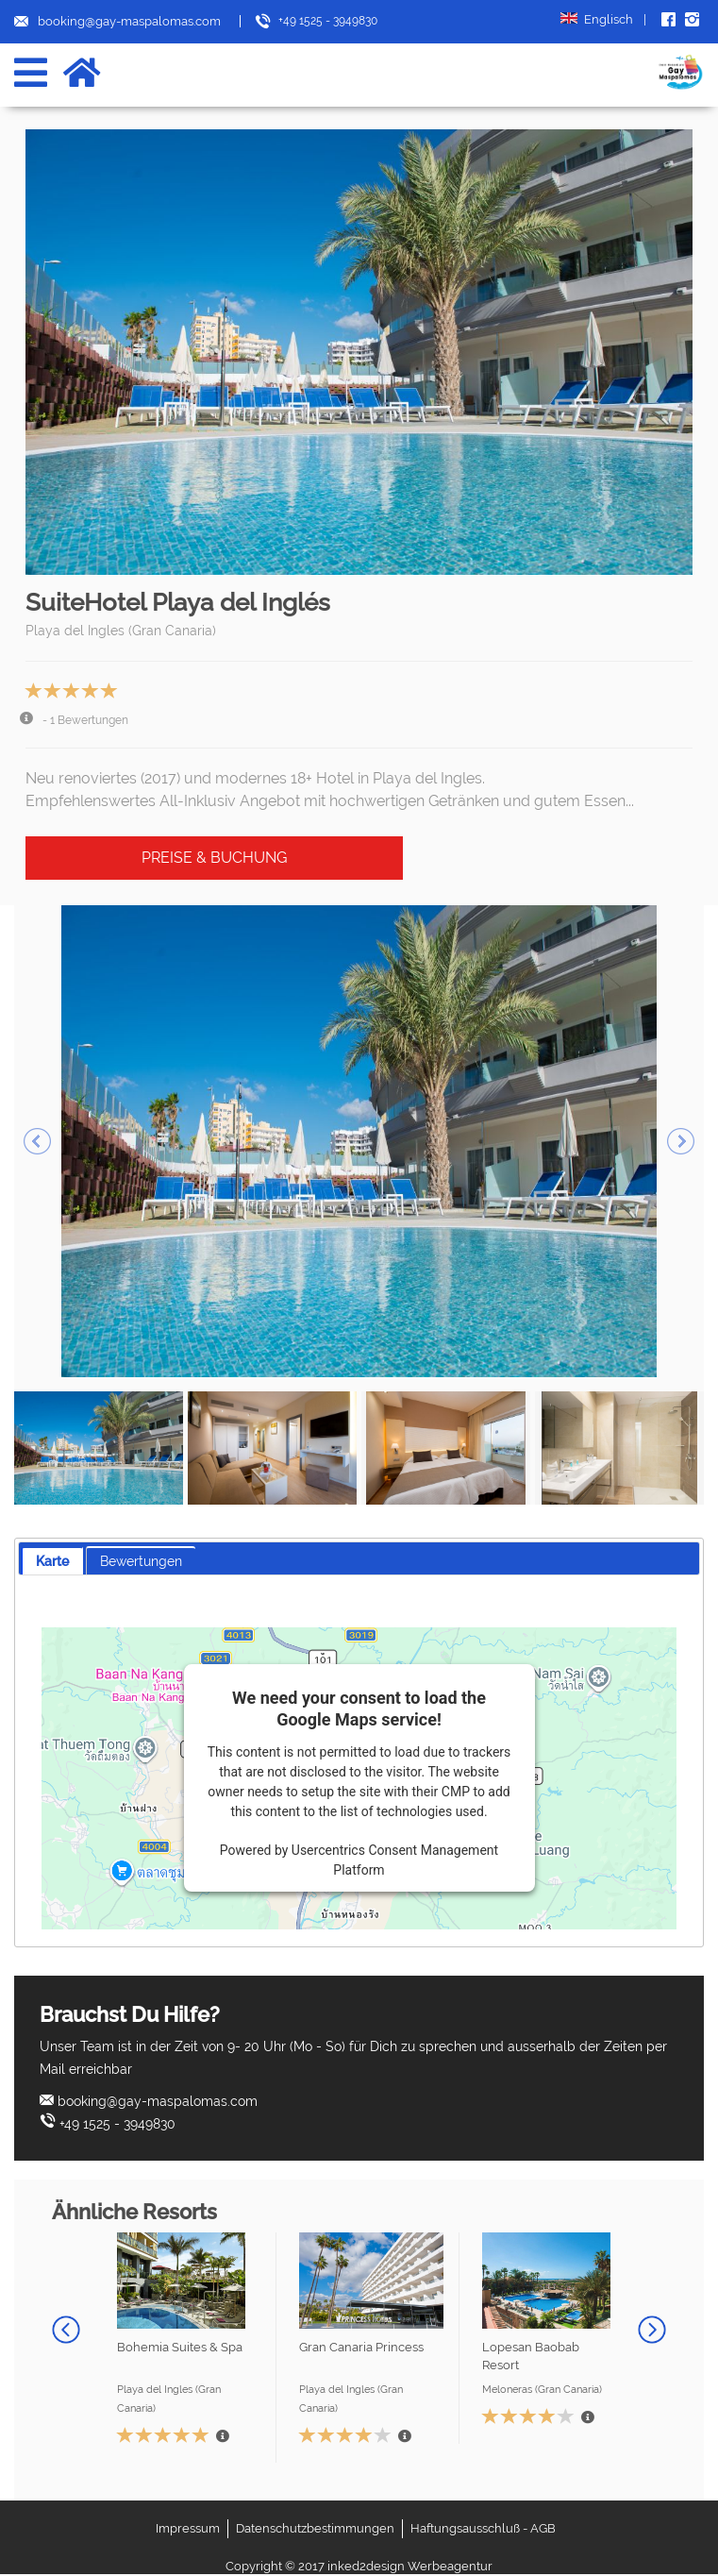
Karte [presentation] (52, 1561)
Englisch (603, 19)
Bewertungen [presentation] (141, 1561)
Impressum (188, 2528)
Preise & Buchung (214, 858)
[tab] (52, 1560)
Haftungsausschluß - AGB (483, 2528)
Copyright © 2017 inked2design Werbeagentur (359, 2566)
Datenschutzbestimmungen (315, 2528)
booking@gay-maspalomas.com (158, 2101)
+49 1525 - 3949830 (117, 2123)
